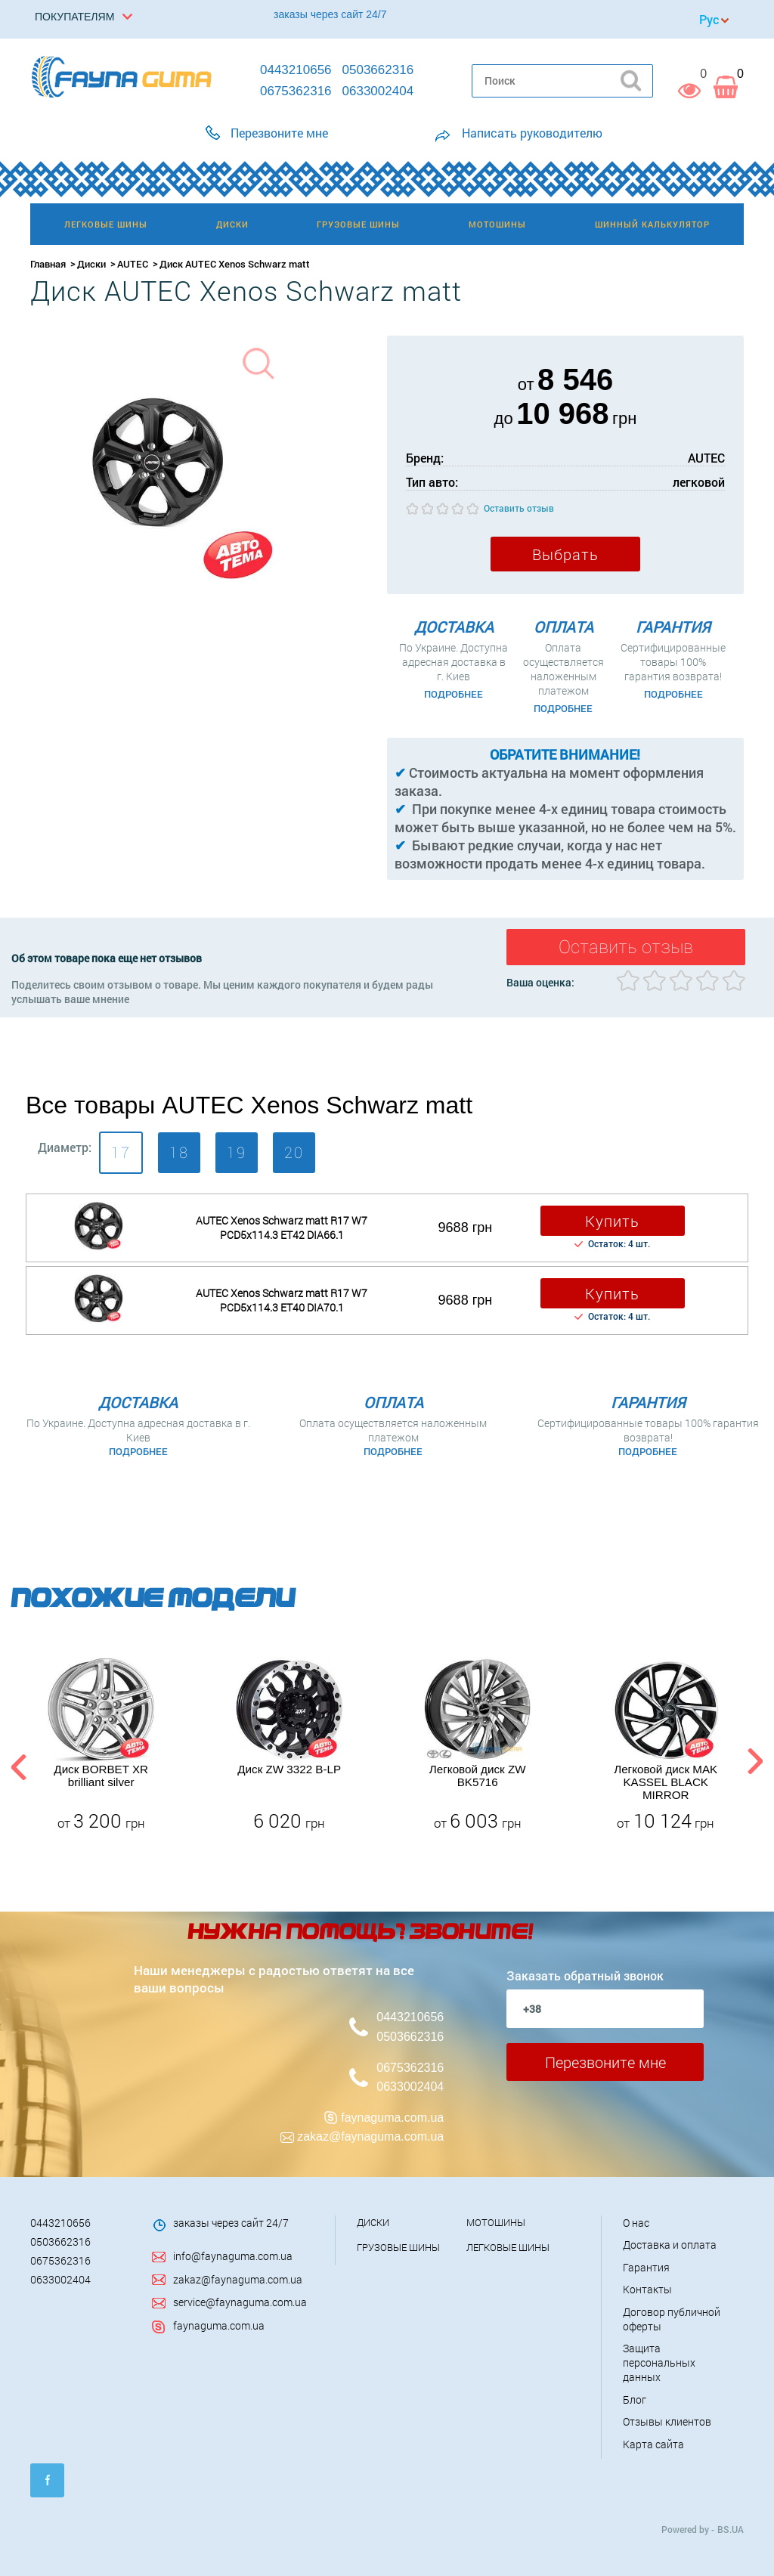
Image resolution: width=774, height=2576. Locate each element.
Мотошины (495, 2222)
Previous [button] (16, 1763)
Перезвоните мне (605, 2062)
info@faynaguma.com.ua (233, 2256)
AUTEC (132, 264)
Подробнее (453, 694)
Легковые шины (508, 2247)
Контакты (647, 2289)
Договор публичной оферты (671, 2319)
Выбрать (565, 554)
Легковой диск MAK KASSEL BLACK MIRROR (665, 1782)
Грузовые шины (398, 2247)
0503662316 (410, 2036)
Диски (91, 264)
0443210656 (410, 2017)
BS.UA (730, 2529)
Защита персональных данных (659, 2362)
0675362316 (410, 2067)
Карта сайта (653, 2444)
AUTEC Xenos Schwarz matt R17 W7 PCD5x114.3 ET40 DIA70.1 (281, 1300)
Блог (634, 2399)
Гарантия (646, 2267)
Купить (612, 1221)
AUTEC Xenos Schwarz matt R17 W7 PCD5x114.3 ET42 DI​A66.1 (281, 1227)
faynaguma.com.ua (392, 2117)
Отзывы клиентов (667, 2421)
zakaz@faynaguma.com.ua (370, 2136)
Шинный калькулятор (652, 224)
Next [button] (755, 1763)
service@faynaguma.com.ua (240, 2302)
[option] (101, 1745)
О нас (636, 2222)
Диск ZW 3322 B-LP (289, 1769)
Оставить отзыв (519, 508)
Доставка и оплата (670, 2244)
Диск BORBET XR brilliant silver (101, 1775)
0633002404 (410, 2086)
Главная (48, 264)
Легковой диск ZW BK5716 (477, 1775)
